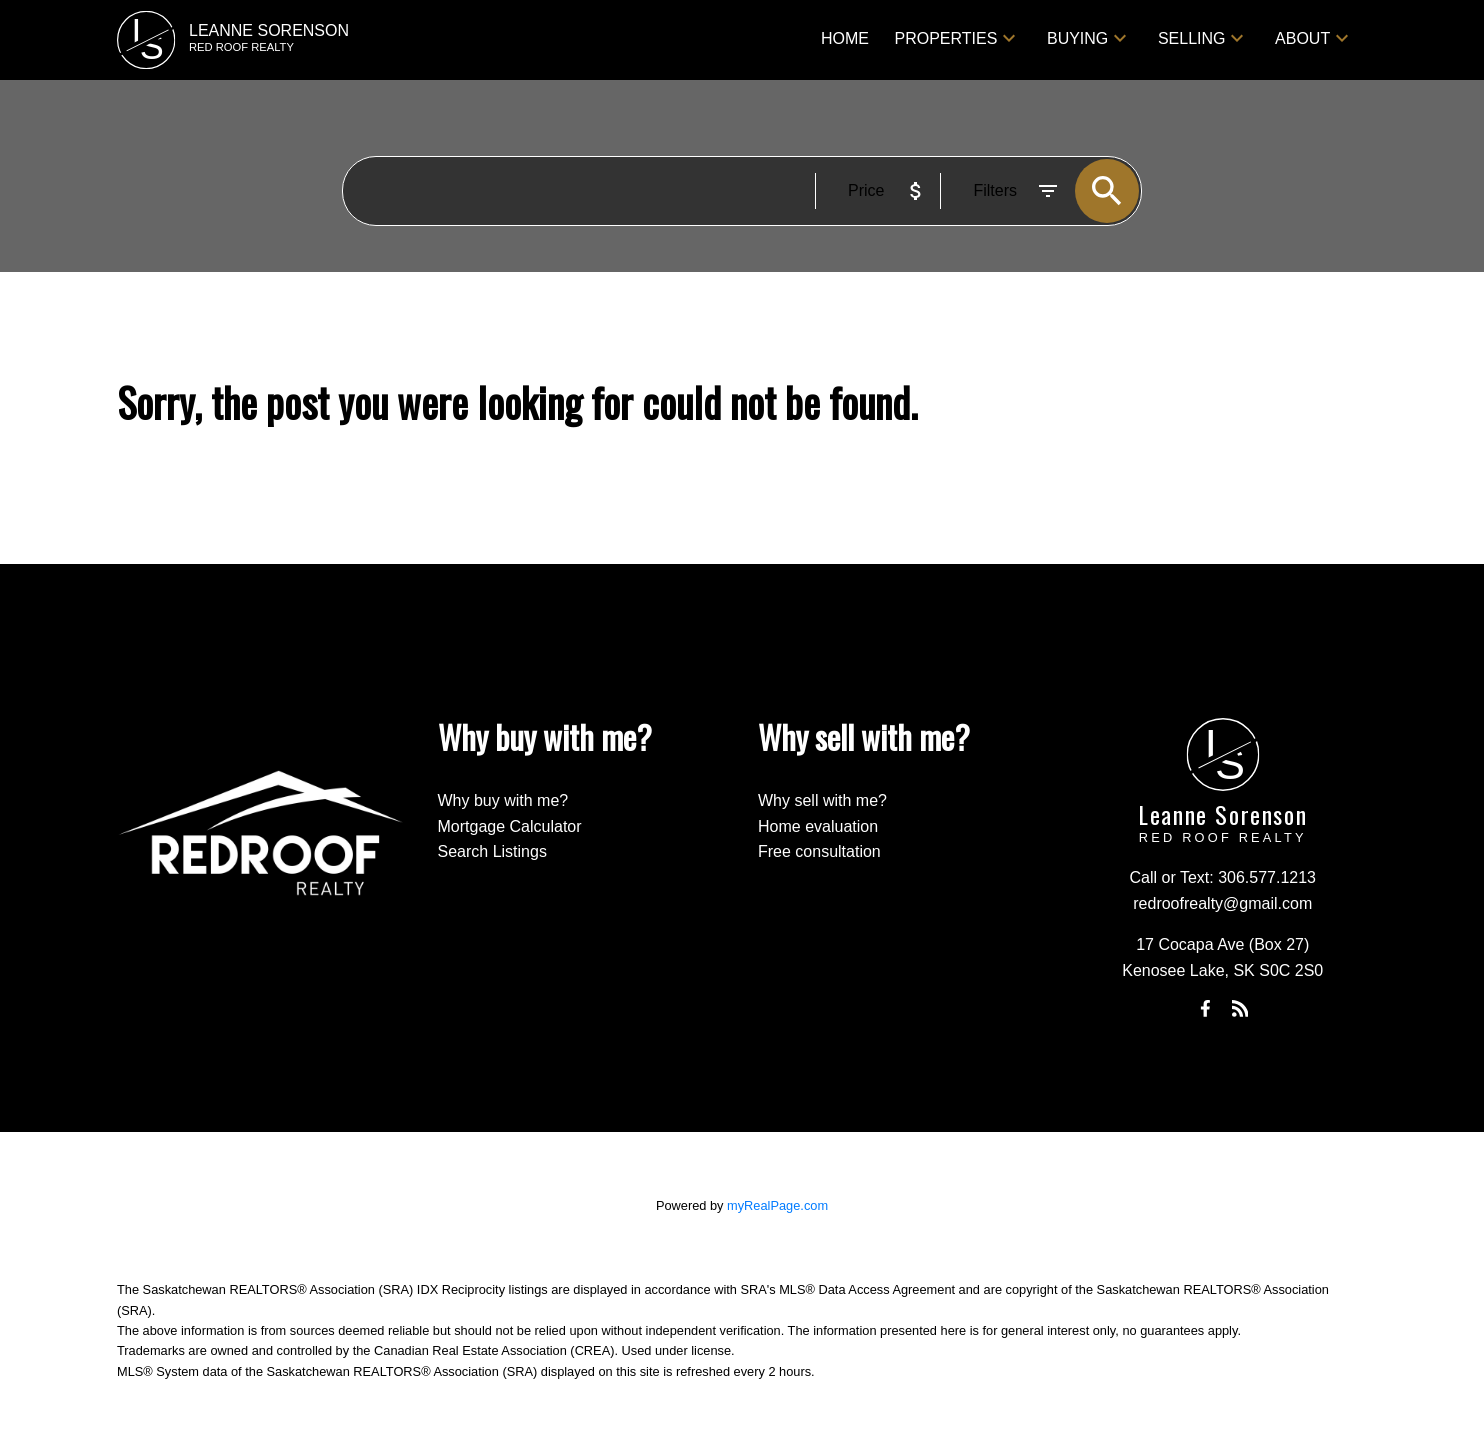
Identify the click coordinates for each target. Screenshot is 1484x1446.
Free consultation (819, 851)
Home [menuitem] (845, 38)
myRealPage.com (777, 1205)
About (1302, 38)
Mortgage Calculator (510, 826)
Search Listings (492, 851)
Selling (1192, 38)
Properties (946, 38)
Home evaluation (818, 826)
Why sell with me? (822, 800)
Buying (1077, 38)
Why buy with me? (503, 800)
